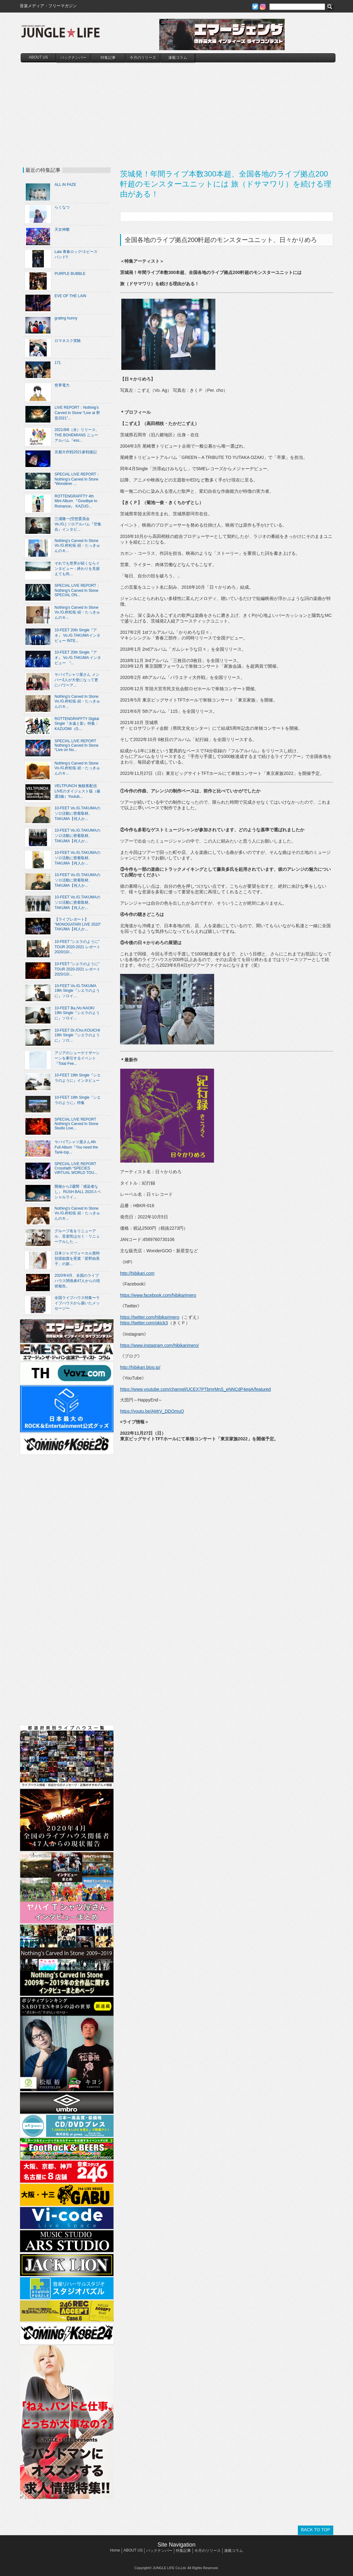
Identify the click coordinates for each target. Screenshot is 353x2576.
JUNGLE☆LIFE (60, 34)
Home (115, 2550)
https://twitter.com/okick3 (144, 1322)
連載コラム (177, 57)
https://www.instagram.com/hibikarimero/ (159, 1345)
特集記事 (108, 57)
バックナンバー (73, 57)
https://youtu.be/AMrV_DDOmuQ (152, 1411)
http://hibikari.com (137, 1273)
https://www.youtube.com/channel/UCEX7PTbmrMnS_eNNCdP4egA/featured (195, 1389)
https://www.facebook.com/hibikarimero (158, 1295)
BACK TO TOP (315, 2529)
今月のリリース (143, 57)
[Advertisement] (178, 109)
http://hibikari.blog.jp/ (140, 1367)
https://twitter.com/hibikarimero (149, 1317)
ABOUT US (38, 57)
